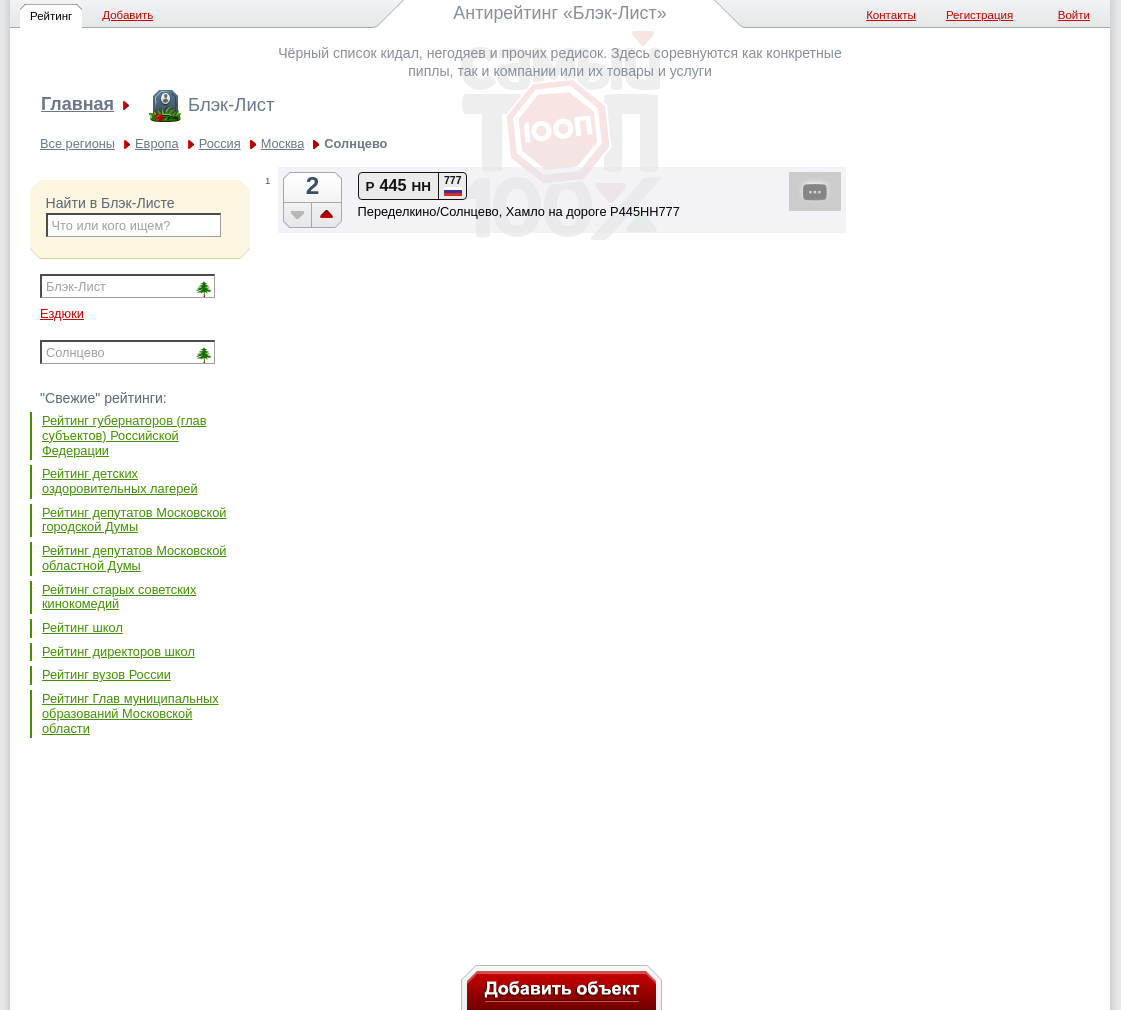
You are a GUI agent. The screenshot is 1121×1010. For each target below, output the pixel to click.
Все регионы (77, 143)
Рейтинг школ (82, 627)
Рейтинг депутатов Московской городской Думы (134, 520)
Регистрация (979, 15)
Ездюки (62, 313)
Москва (283, 143)
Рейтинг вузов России (106, 674)
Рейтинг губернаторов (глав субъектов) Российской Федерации (124, 435)
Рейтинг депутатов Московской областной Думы (134, 558)
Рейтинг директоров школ (118, 651)
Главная (77, 105)
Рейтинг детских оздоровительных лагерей (120, 481)
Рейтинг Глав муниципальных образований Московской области (130, 713)
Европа (157, 143)
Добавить (127, 15)
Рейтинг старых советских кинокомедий (119, 597)
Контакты (891, 15)
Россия (220, 143)
